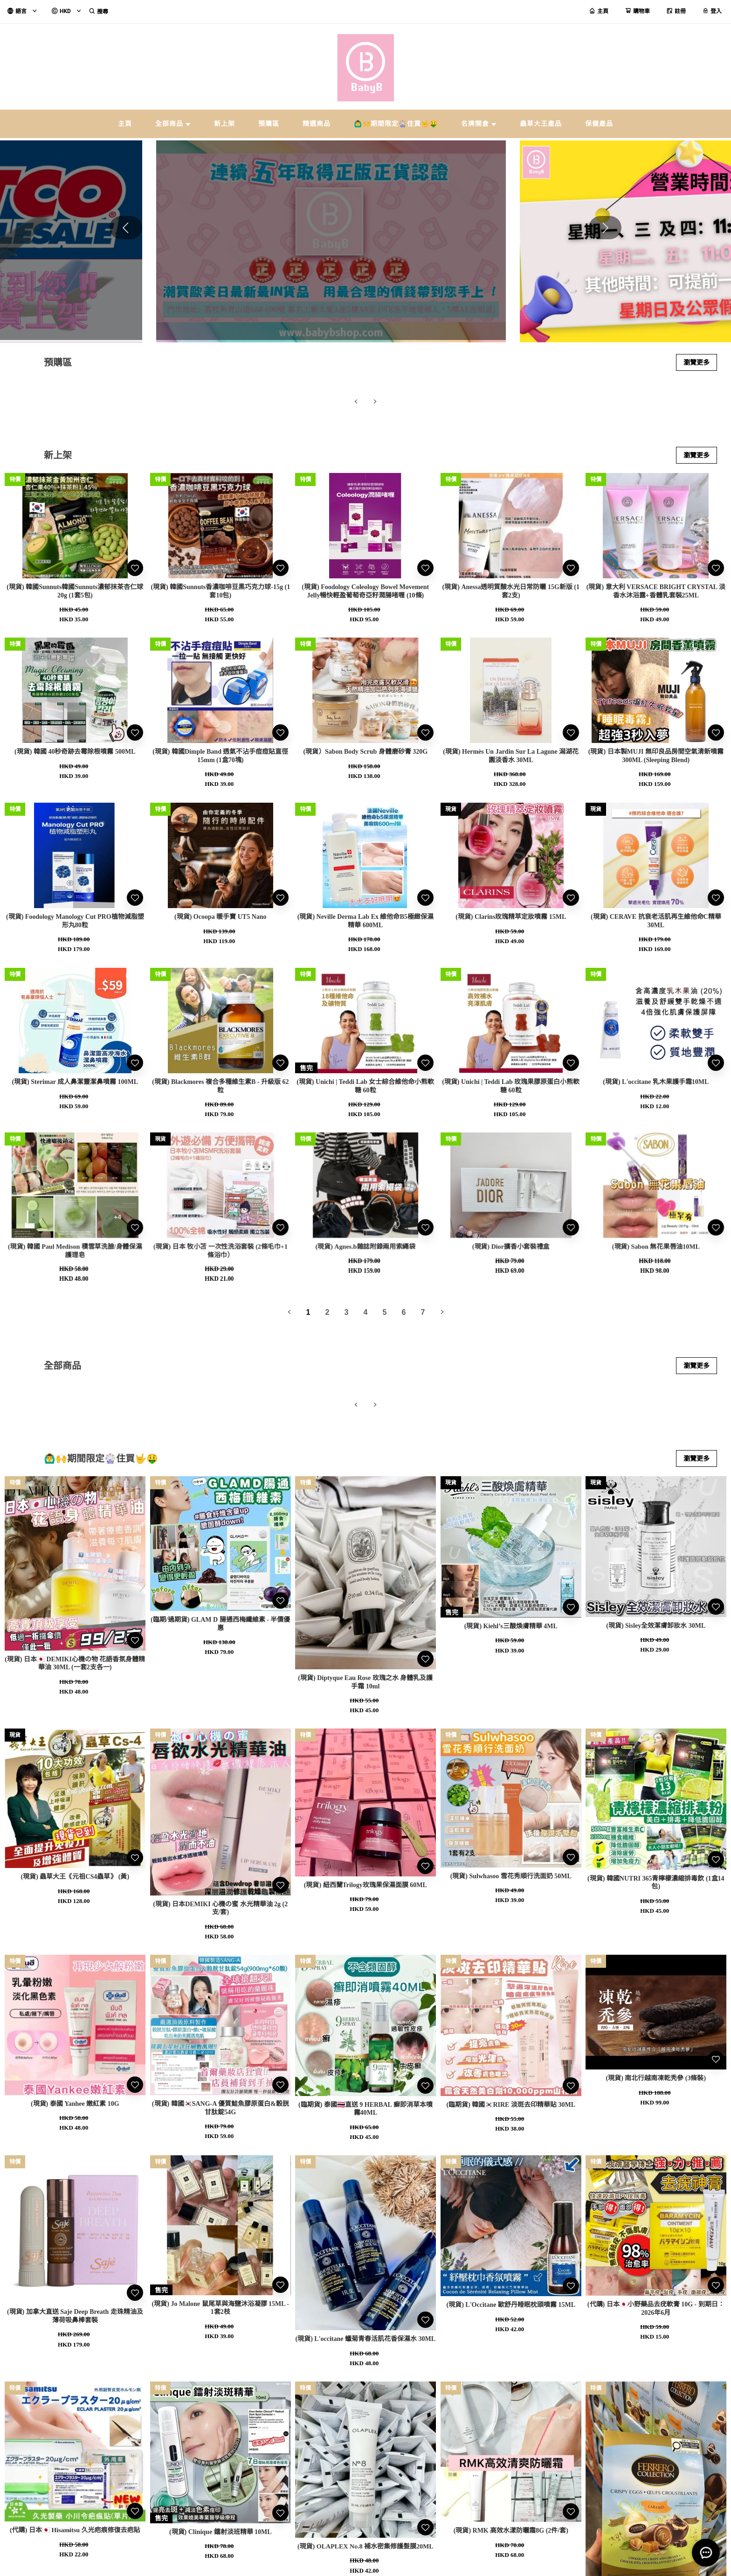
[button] (605, 227)
